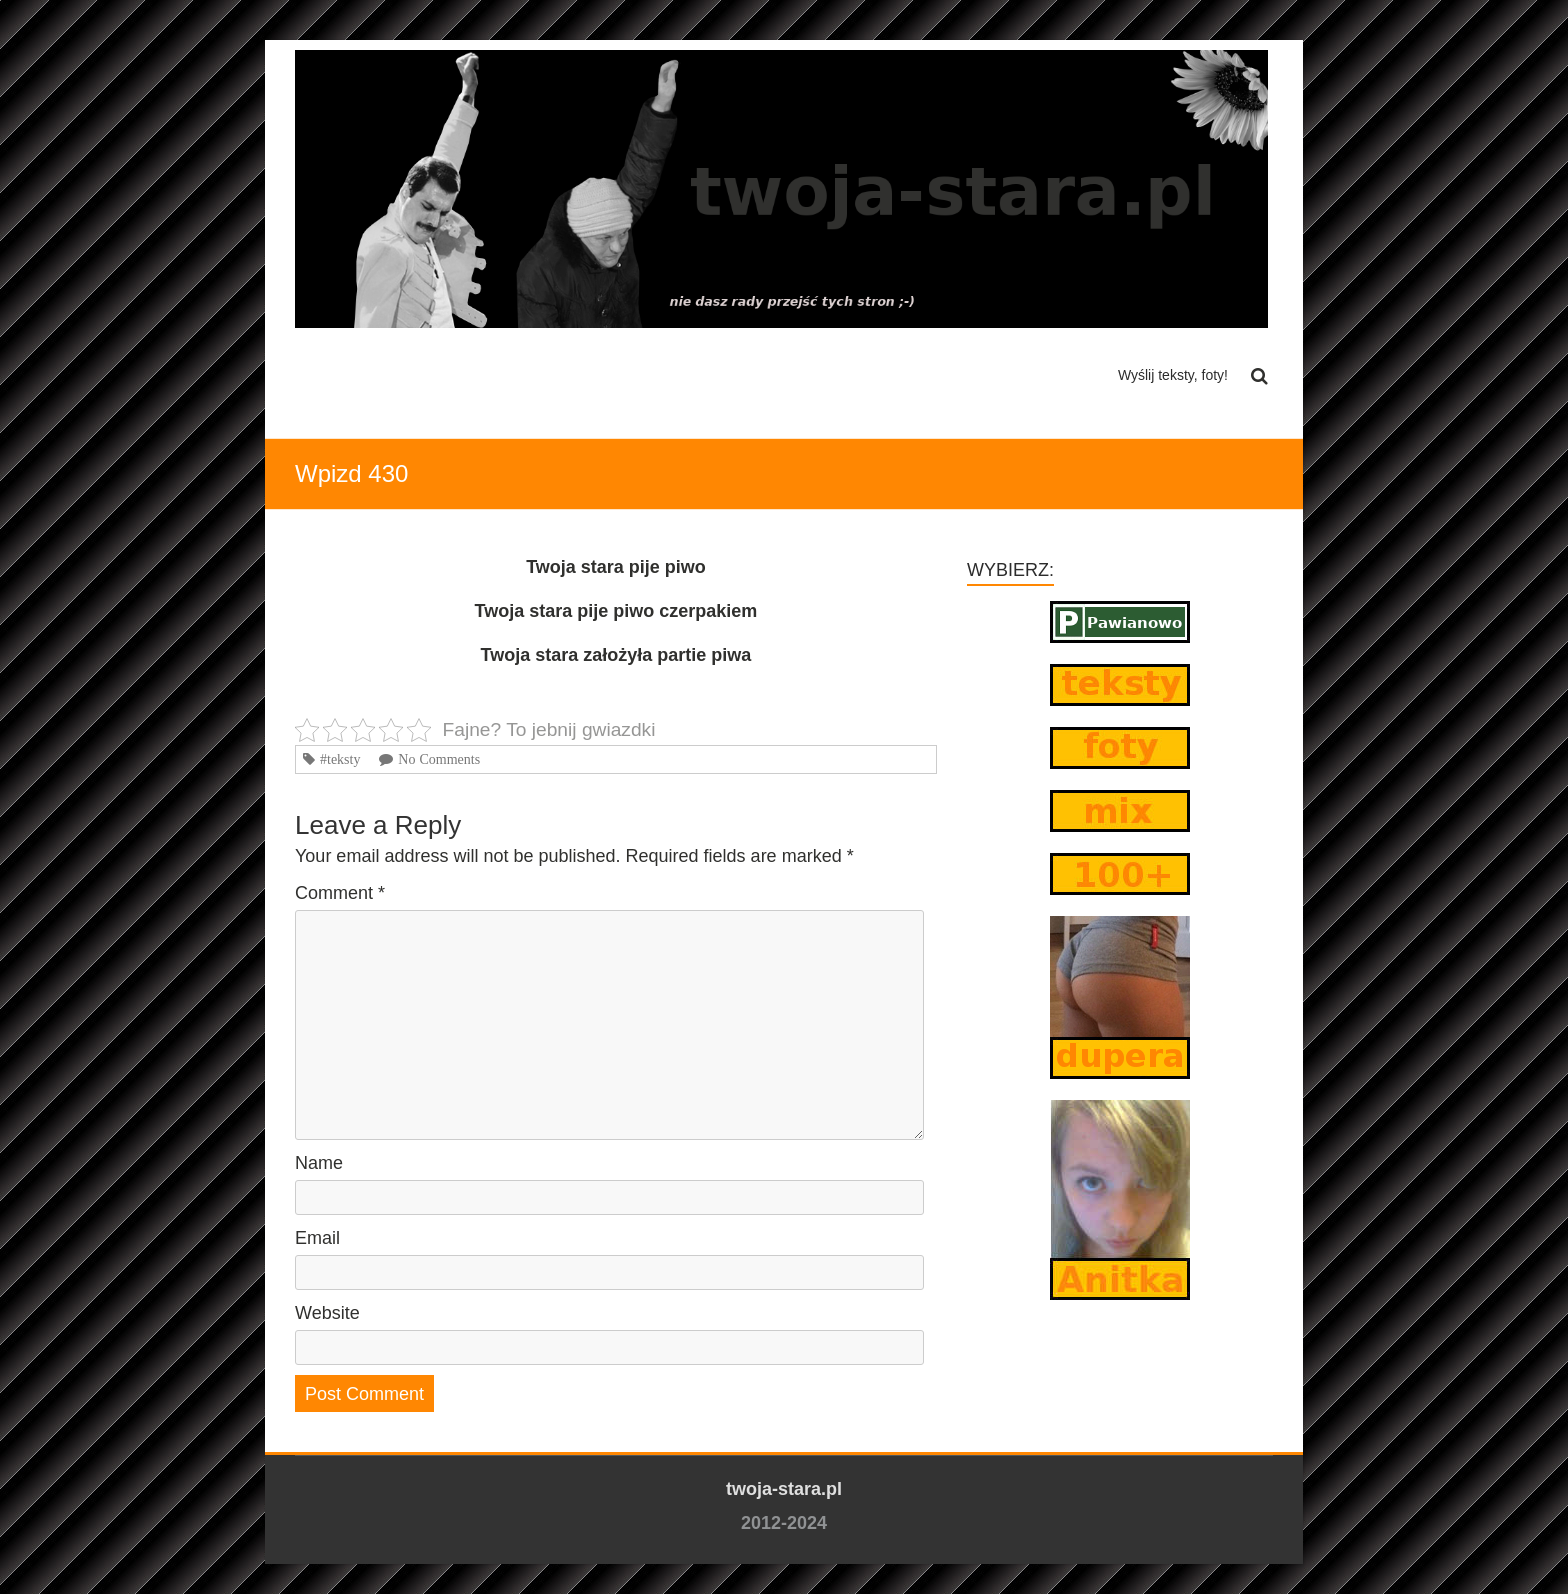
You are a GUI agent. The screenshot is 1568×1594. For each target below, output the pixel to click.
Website (327, 1313)
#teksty (340, 759)
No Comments (439, 759)
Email (317, 1238)
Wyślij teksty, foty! (1173, 375)
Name (319, 1163)
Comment (340, 893)
